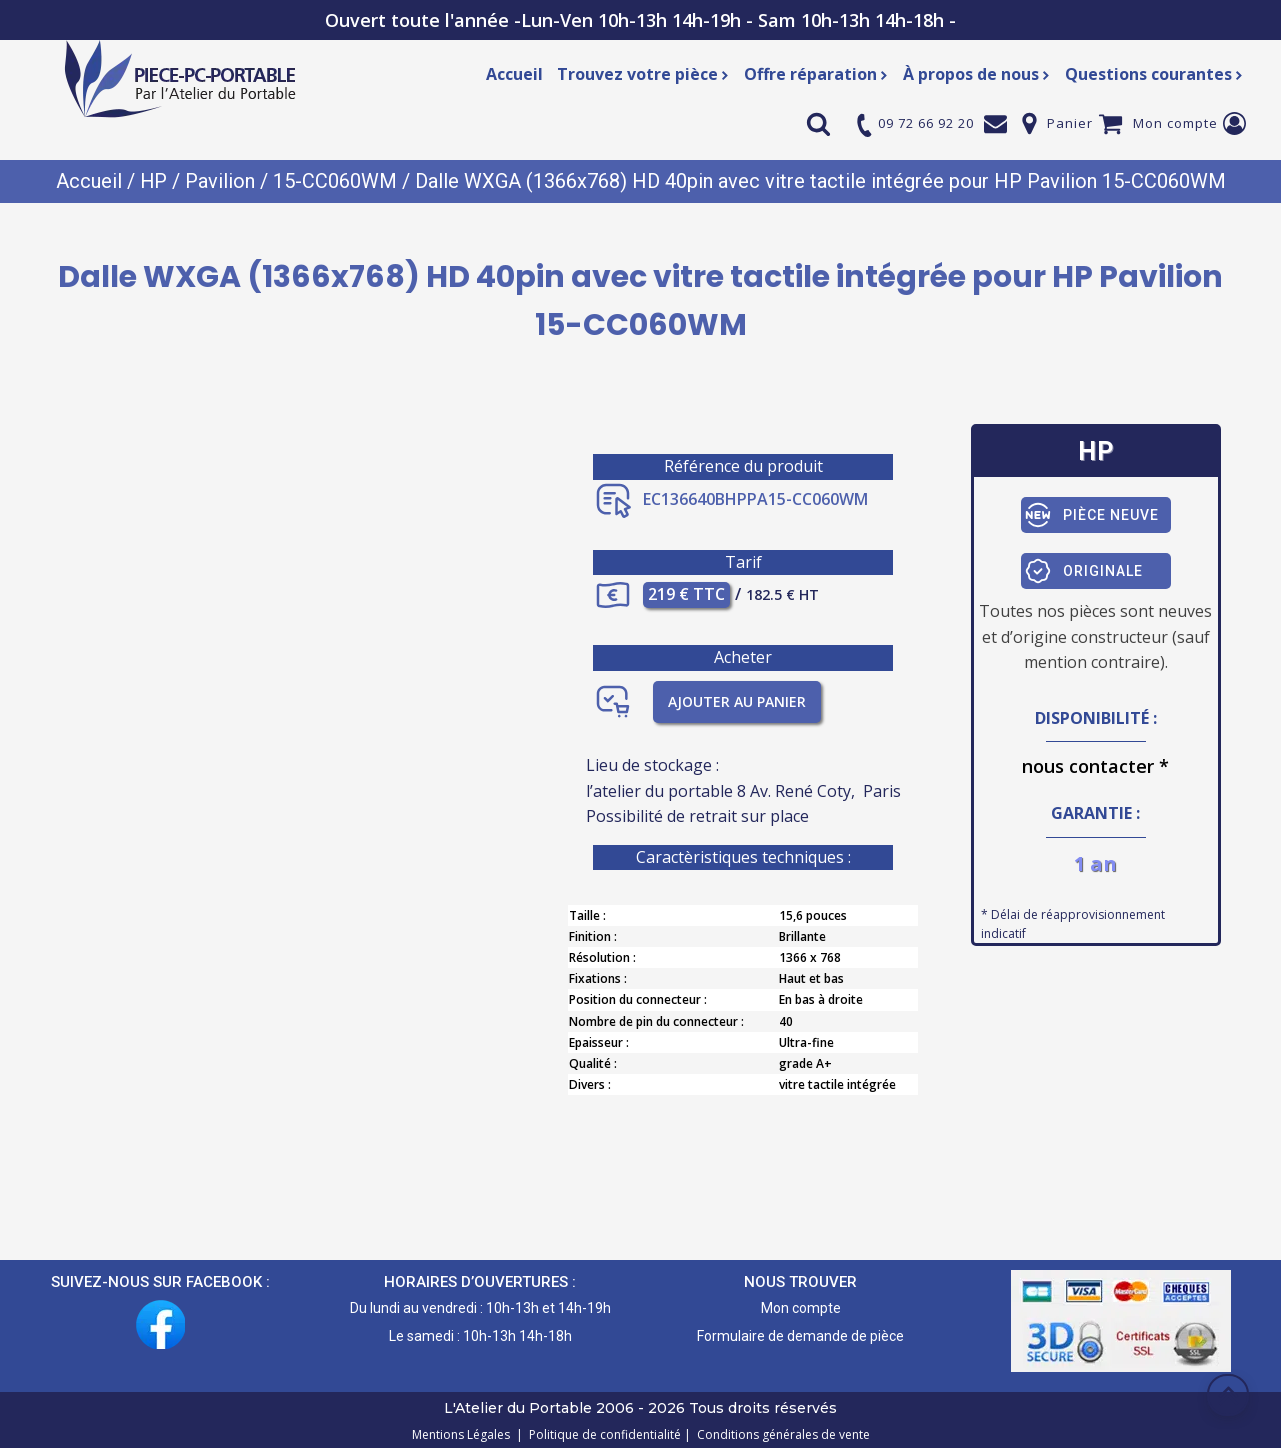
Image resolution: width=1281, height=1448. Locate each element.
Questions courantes (1154, 74)
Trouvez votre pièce (643, 74)
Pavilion (220, 181)
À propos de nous (977, 74)
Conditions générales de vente (780, 1433)
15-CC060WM (335, 181)
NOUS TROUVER (800, 1281)
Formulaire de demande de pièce (800, 1335)
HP (153, 181)
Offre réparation (816, 74)
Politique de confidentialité (602, 1433)
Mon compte (1175, 123)
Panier (1070, 123)
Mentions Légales (462, 1433)
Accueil (514, 74)
